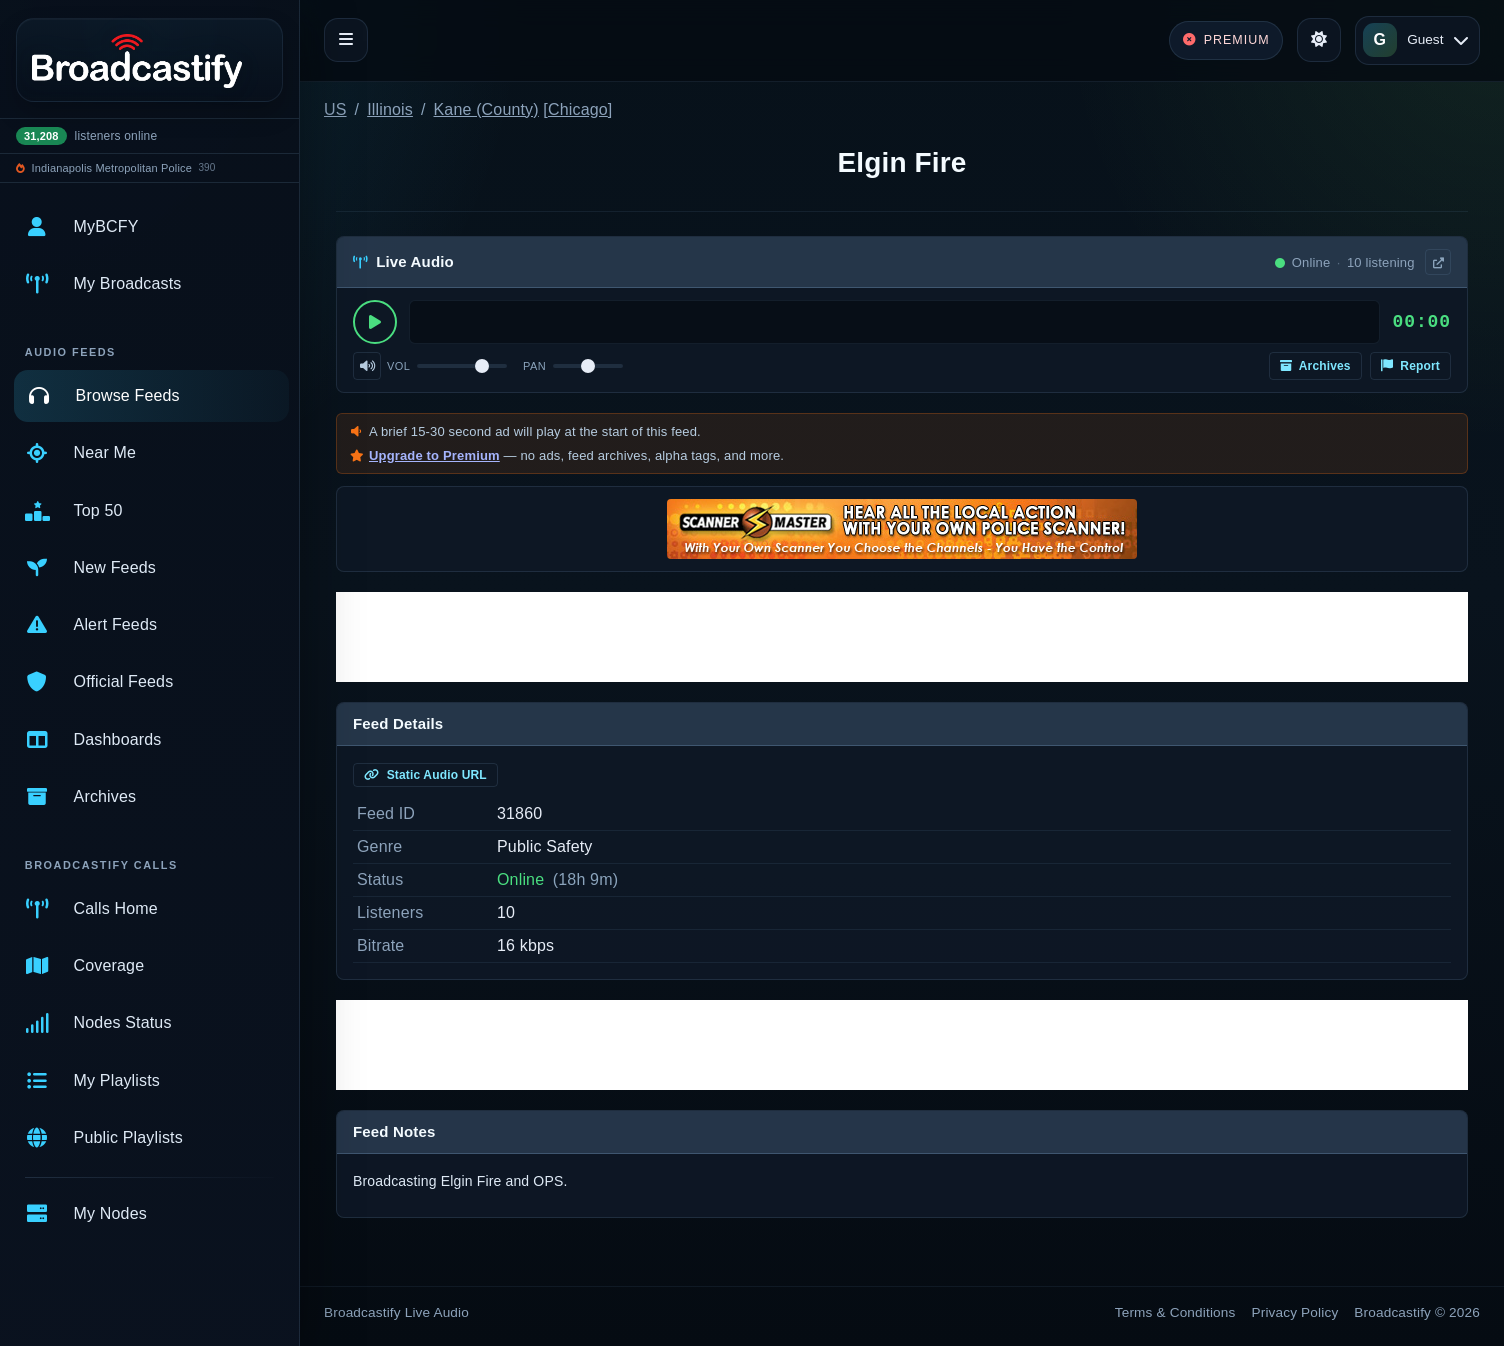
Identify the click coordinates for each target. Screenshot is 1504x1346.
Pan (534, 366)
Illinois (390, 109)
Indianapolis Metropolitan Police (112, 168)
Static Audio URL (425, 775)
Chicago (578, 109)
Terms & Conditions (1175, 1312)
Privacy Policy (1295, 1312)
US (335, 109)
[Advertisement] (902, 637)
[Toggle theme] (1319, 40)
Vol (398, 366)
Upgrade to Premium (434, 455)
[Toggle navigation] (346, 40)
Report (1410, 366)
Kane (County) (486, 109)
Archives (1315, 366)
